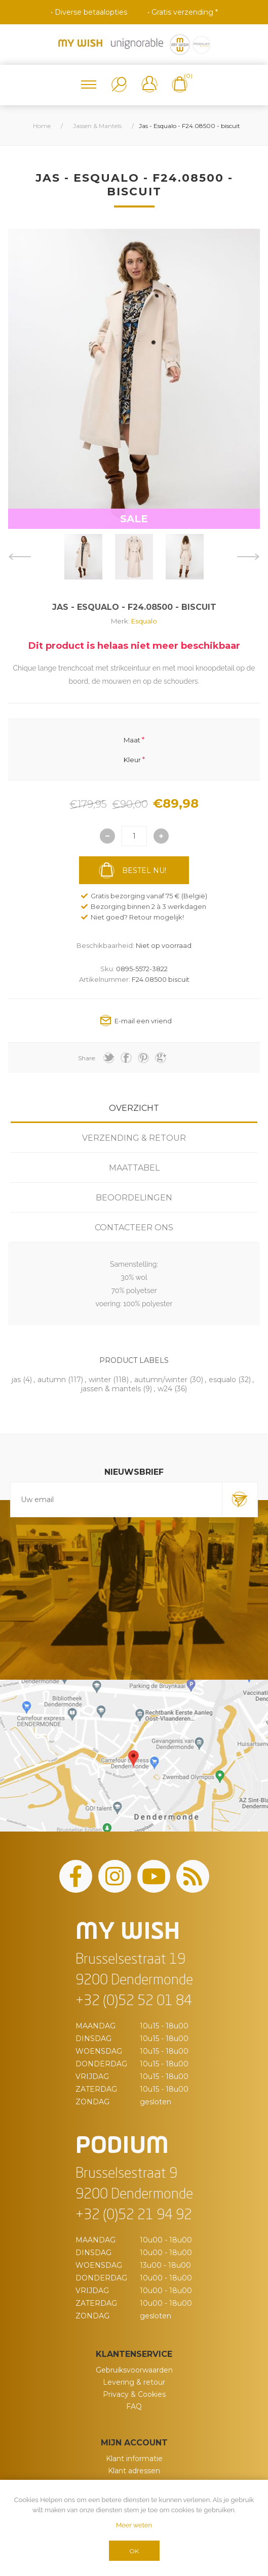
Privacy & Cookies (134, 2394)
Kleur (132, 759)
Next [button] (248, 556)
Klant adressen (134, 2470)
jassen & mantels (111, 1388)
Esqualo (144, 621)
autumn (51, 1379)
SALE (134, 519)
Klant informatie (134, 2458)
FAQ (134, 2406)
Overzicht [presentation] (134, 1108)
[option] (83, 556)
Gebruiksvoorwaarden (134, 2370)
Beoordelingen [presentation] (134, 1197)
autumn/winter (160, 1379)
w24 (165, 1388)
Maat (132, 740)
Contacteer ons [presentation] (134, 1227)
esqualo (222, 1379)
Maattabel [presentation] (134, 1168)
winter (100, 1379)
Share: (87, 1058)
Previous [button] (19, 556)
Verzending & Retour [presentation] (134, 1138)
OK (134, 2551)
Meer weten (134, 2525)
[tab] (134, 1108)
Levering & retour (134, 2382)
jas (16, 1379)
